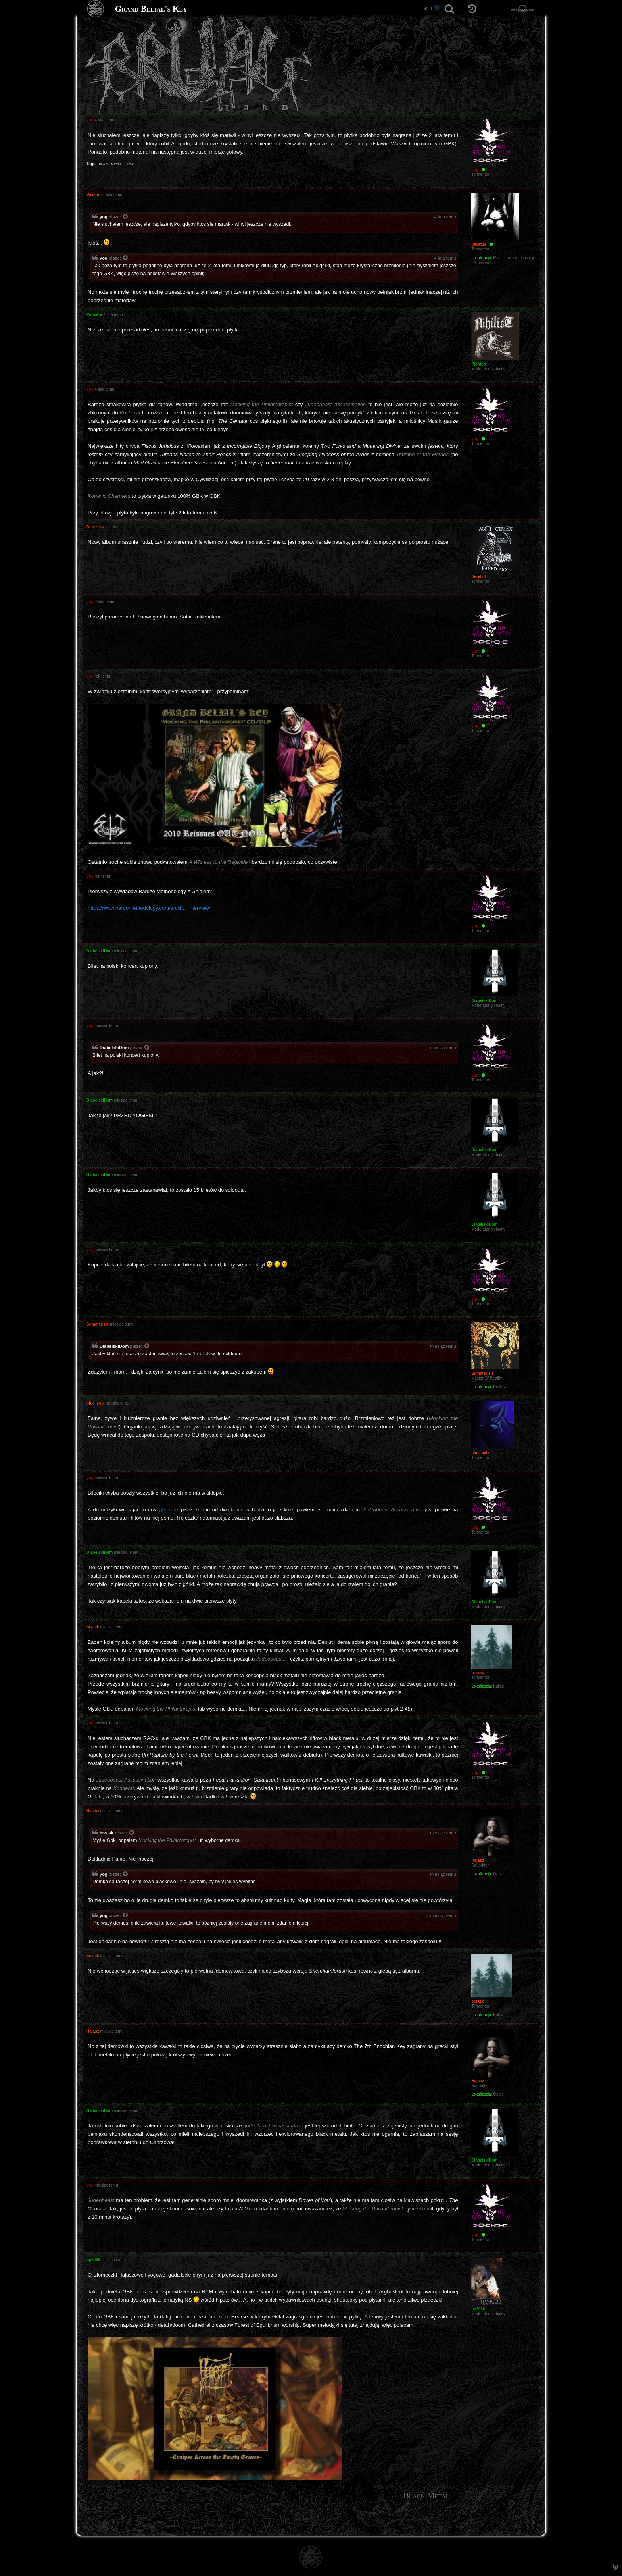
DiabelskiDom (114, 1047)
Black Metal (426, 2495)
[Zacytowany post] (125, 217)
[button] (425, 9)
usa (130, 163)
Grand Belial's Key (151, 8)
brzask (106, 1832)
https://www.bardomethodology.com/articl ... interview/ (149, 908)
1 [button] (431, 8)
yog (104, 216)
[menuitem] (533, 2521)
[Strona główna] (96, 9)
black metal (110, 163)
